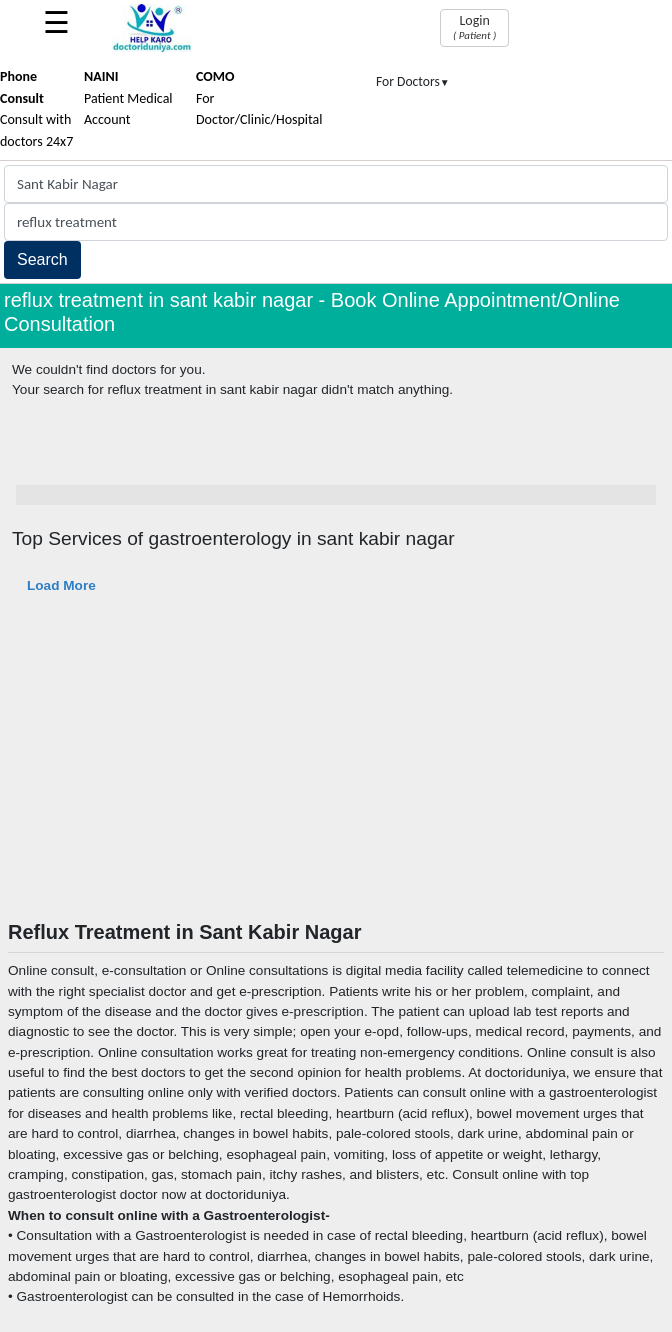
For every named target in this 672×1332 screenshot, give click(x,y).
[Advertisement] (336, 770)
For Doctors (413, 81)
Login (474, 27)
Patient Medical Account (128, 98)
